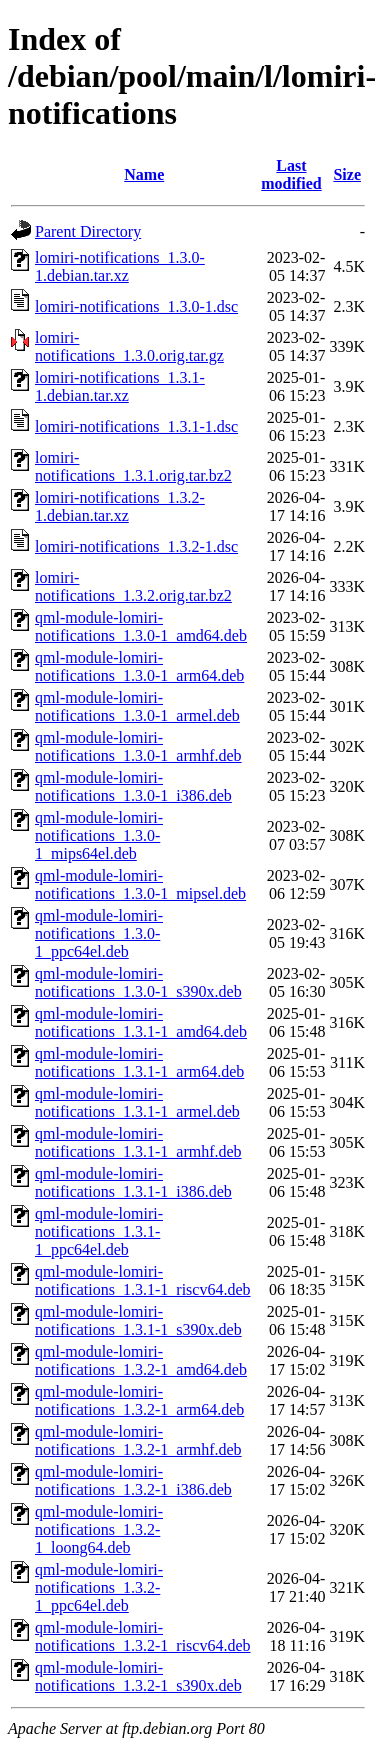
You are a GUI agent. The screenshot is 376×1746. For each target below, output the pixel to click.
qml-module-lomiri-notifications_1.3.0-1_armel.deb (137, 706)
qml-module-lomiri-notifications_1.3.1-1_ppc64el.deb (99, 1231)
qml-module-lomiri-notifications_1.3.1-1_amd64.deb (141, 1022)
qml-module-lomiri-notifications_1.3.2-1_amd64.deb (141, 1360)
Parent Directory (88, 231)
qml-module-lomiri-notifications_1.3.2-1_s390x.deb (138, 1676)
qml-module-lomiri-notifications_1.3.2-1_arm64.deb (139, 1400)
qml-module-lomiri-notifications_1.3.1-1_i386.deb (133, 1182)
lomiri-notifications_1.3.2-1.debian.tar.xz (120, 506)
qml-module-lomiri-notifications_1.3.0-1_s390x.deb (138, 982)
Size (347, 174)
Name (144, 174)
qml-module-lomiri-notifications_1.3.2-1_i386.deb (133, 1480)
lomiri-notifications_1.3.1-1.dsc (136, 426)
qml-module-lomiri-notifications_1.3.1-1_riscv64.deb (143, 1280)
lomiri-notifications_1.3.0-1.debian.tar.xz (120, 266)
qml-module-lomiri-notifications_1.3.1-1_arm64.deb (139, 1062)
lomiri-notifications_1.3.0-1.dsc (136, 306)
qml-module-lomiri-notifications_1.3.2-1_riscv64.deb (143, 1636)
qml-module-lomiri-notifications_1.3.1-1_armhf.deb (138, 1142)
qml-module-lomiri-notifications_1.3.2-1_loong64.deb (99, 1529)
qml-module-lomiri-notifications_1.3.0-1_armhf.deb (138, 746)
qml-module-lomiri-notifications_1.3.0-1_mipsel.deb (140, 884)
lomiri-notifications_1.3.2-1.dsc (136, 546)
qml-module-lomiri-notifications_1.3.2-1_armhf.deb (138, 1440)
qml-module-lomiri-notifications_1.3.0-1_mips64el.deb (99, 835)
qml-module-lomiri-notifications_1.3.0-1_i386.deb (133, 786)
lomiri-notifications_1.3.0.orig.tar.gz (129, 346)
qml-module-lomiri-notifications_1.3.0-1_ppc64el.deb (99, 933)
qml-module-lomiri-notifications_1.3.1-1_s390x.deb (138, 1320)
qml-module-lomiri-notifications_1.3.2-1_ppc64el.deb (99, 1587)
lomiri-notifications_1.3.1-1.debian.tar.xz (120, 386)
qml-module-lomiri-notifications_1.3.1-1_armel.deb (137, 1102)
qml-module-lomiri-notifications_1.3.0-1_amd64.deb (141, 626)
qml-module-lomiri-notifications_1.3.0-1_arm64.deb (139, 666)
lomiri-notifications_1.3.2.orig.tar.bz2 (133, 586)
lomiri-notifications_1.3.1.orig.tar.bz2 (133, 466)
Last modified (291, 174)
